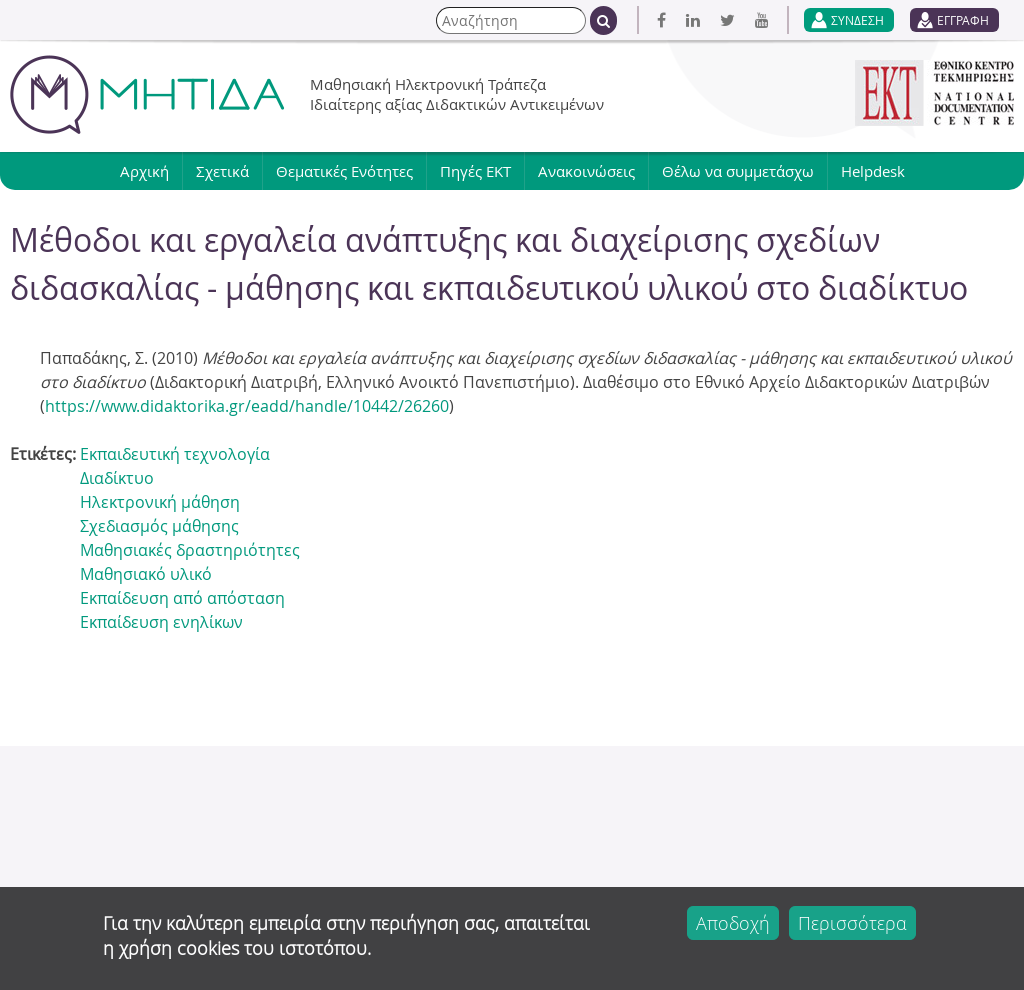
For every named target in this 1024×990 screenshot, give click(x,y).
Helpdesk (873, 171)
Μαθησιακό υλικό (146, 574)
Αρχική (144, 171)
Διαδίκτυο (117, 478)
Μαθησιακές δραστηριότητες (190, 550)
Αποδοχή (733, 923)
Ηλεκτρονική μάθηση (160, 502)
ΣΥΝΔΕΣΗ (857, 20)
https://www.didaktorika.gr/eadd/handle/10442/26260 (247, 406)
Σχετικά (222, 171)
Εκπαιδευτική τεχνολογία (175, 454)
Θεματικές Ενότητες (344, 171)
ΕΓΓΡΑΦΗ (963, 20)
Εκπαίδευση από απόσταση (182, 598)
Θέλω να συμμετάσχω (738, 171)
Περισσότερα (852, 923)
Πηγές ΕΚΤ (475, 171)
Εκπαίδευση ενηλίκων (161, 622)
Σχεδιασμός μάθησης (159, 526)
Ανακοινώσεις (586, 171)
